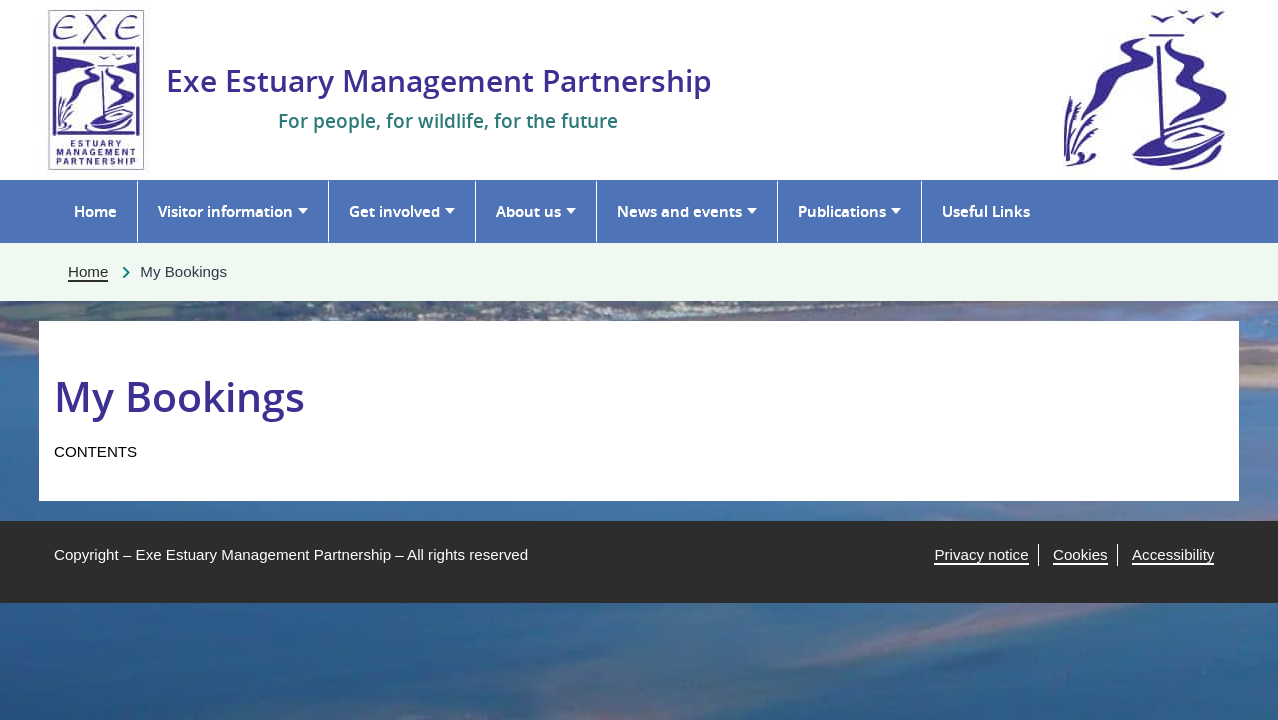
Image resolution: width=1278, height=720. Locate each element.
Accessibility (1173, 554)
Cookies (1080, 554)
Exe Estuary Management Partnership (439, 80)
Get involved (394, 211)
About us (528, 211)
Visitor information (225, 211)
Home (95, 211)
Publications (842, 211)
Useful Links (986, 211)
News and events (679, 211)
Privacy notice (981, 554)
